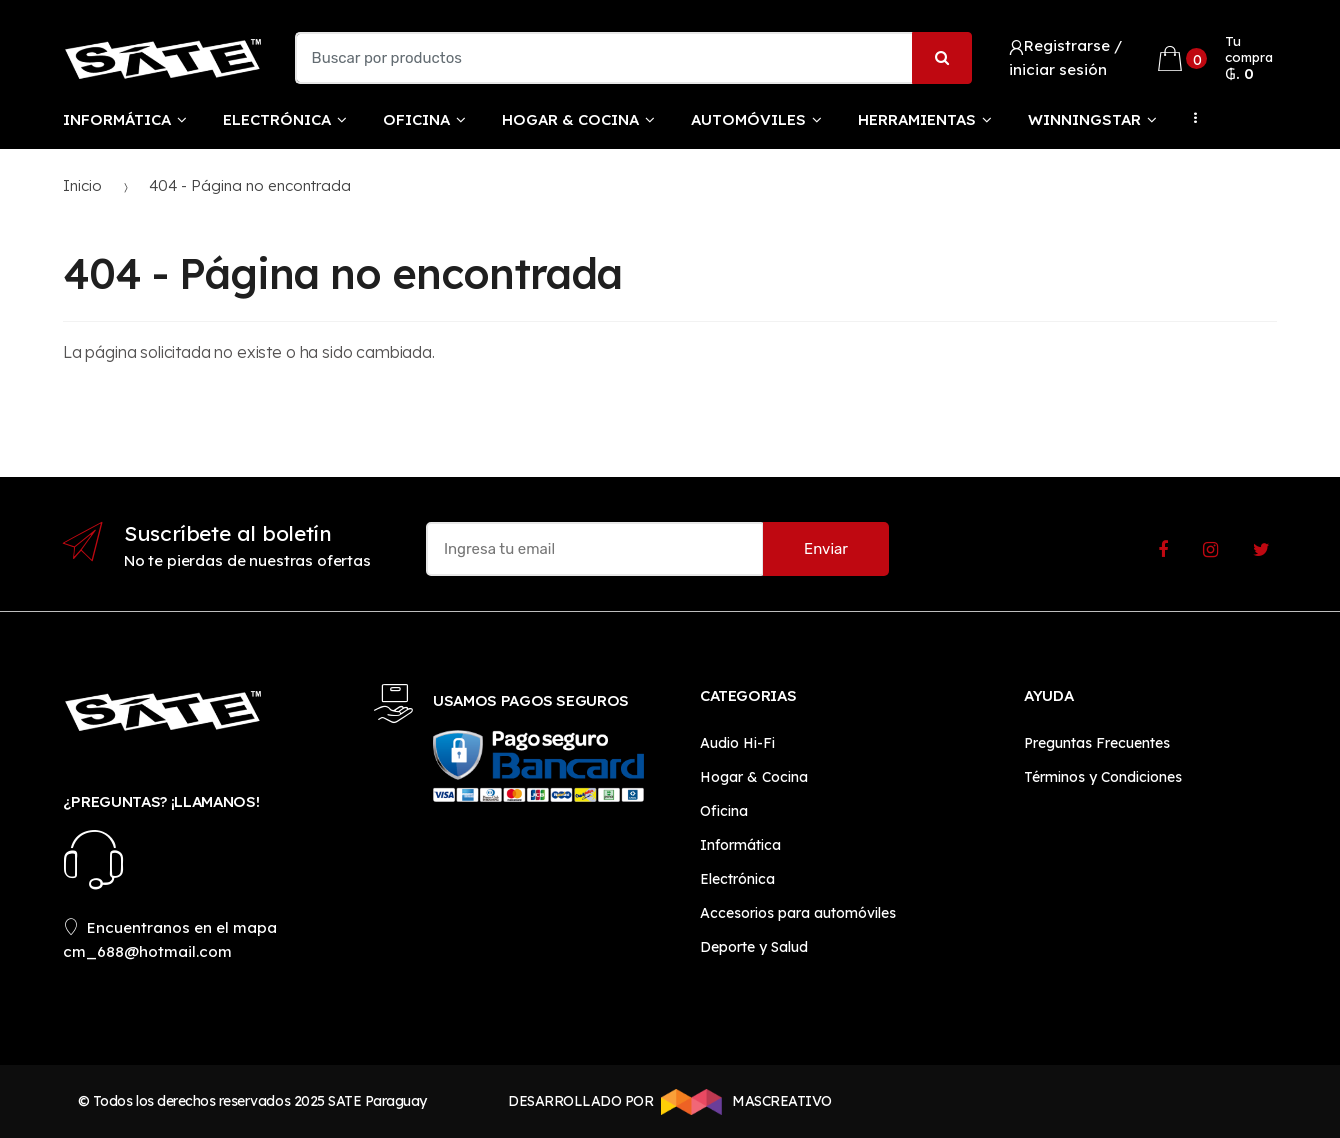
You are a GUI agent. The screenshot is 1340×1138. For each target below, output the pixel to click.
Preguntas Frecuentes (1097, 743)
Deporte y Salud (754, 947)
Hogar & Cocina (570, 119)
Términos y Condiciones (1103, 777)
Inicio (82, 185)
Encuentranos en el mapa (170, 927)
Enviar (826, 549)
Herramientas (917, 119)
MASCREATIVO (743, 1102)
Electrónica (277, 119)
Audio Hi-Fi (737, 743)
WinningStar (1084, 119)
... (1190, 118)
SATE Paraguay (377, 1101)
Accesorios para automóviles (798, 913)
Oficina (416, 119)
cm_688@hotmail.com (147, 951)
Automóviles (748, 119)
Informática (117, 119)
